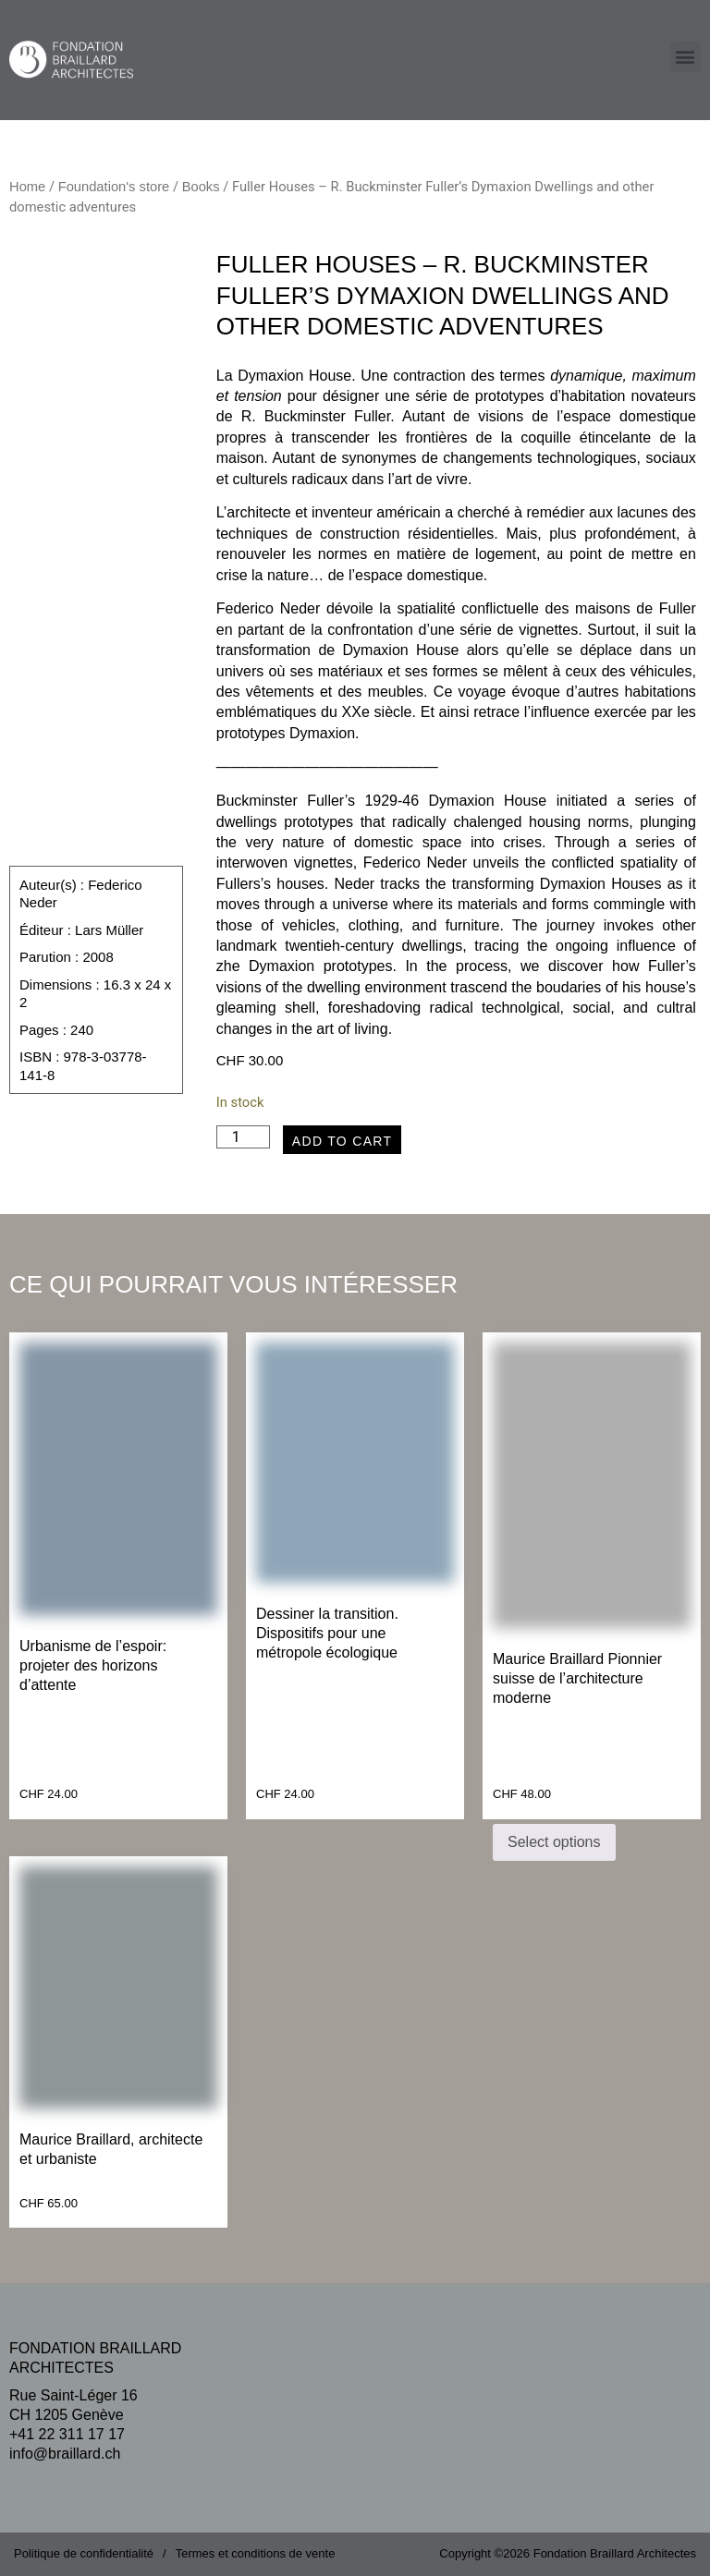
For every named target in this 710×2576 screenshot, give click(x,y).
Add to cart (342, 1141)
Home (27, 186)
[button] (685, 57)
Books (201, 186)
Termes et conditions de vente (256, 2553)
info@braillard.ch (64, 2453)
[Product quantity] (243, 1136)
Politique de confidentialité (83, 2553)
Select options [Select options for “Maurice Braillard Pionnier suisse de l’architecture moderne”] (554, 1842)
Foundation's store (114, 186)
